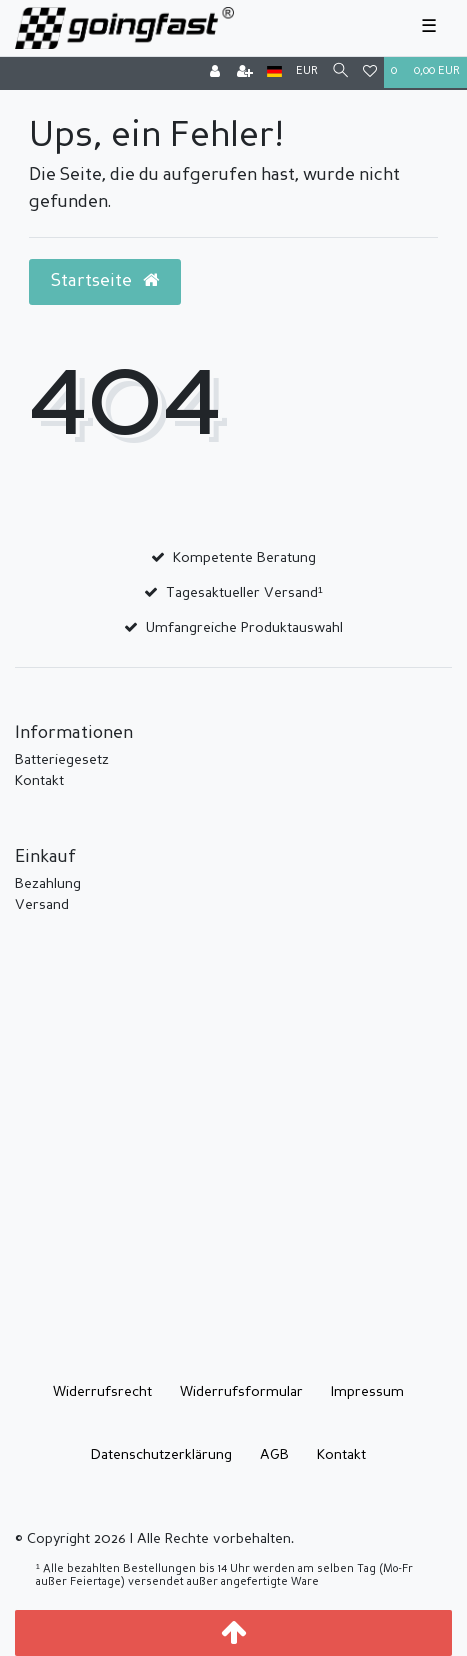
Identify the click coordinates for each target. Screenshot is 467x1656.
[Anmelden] (215, 73)
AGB (274, 1455)
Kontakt (39, 781)
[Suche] (340, 72)
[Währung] (307, 72)
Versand (42, 905)
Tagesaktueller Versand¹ (244, 593)
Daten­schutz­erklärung (161, 1455)
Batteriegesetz (62, 760)
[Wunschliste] (370, 73)
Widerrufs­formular (241, 1392)
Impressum (367, 1392)
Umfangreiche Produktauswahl (244, 628)
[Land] (274, 72)
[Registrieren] (245, 73)
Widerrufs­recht (102, 1392)
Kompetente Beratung (244, 558)
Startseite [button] (105, 281)
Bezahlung (48, 884)
